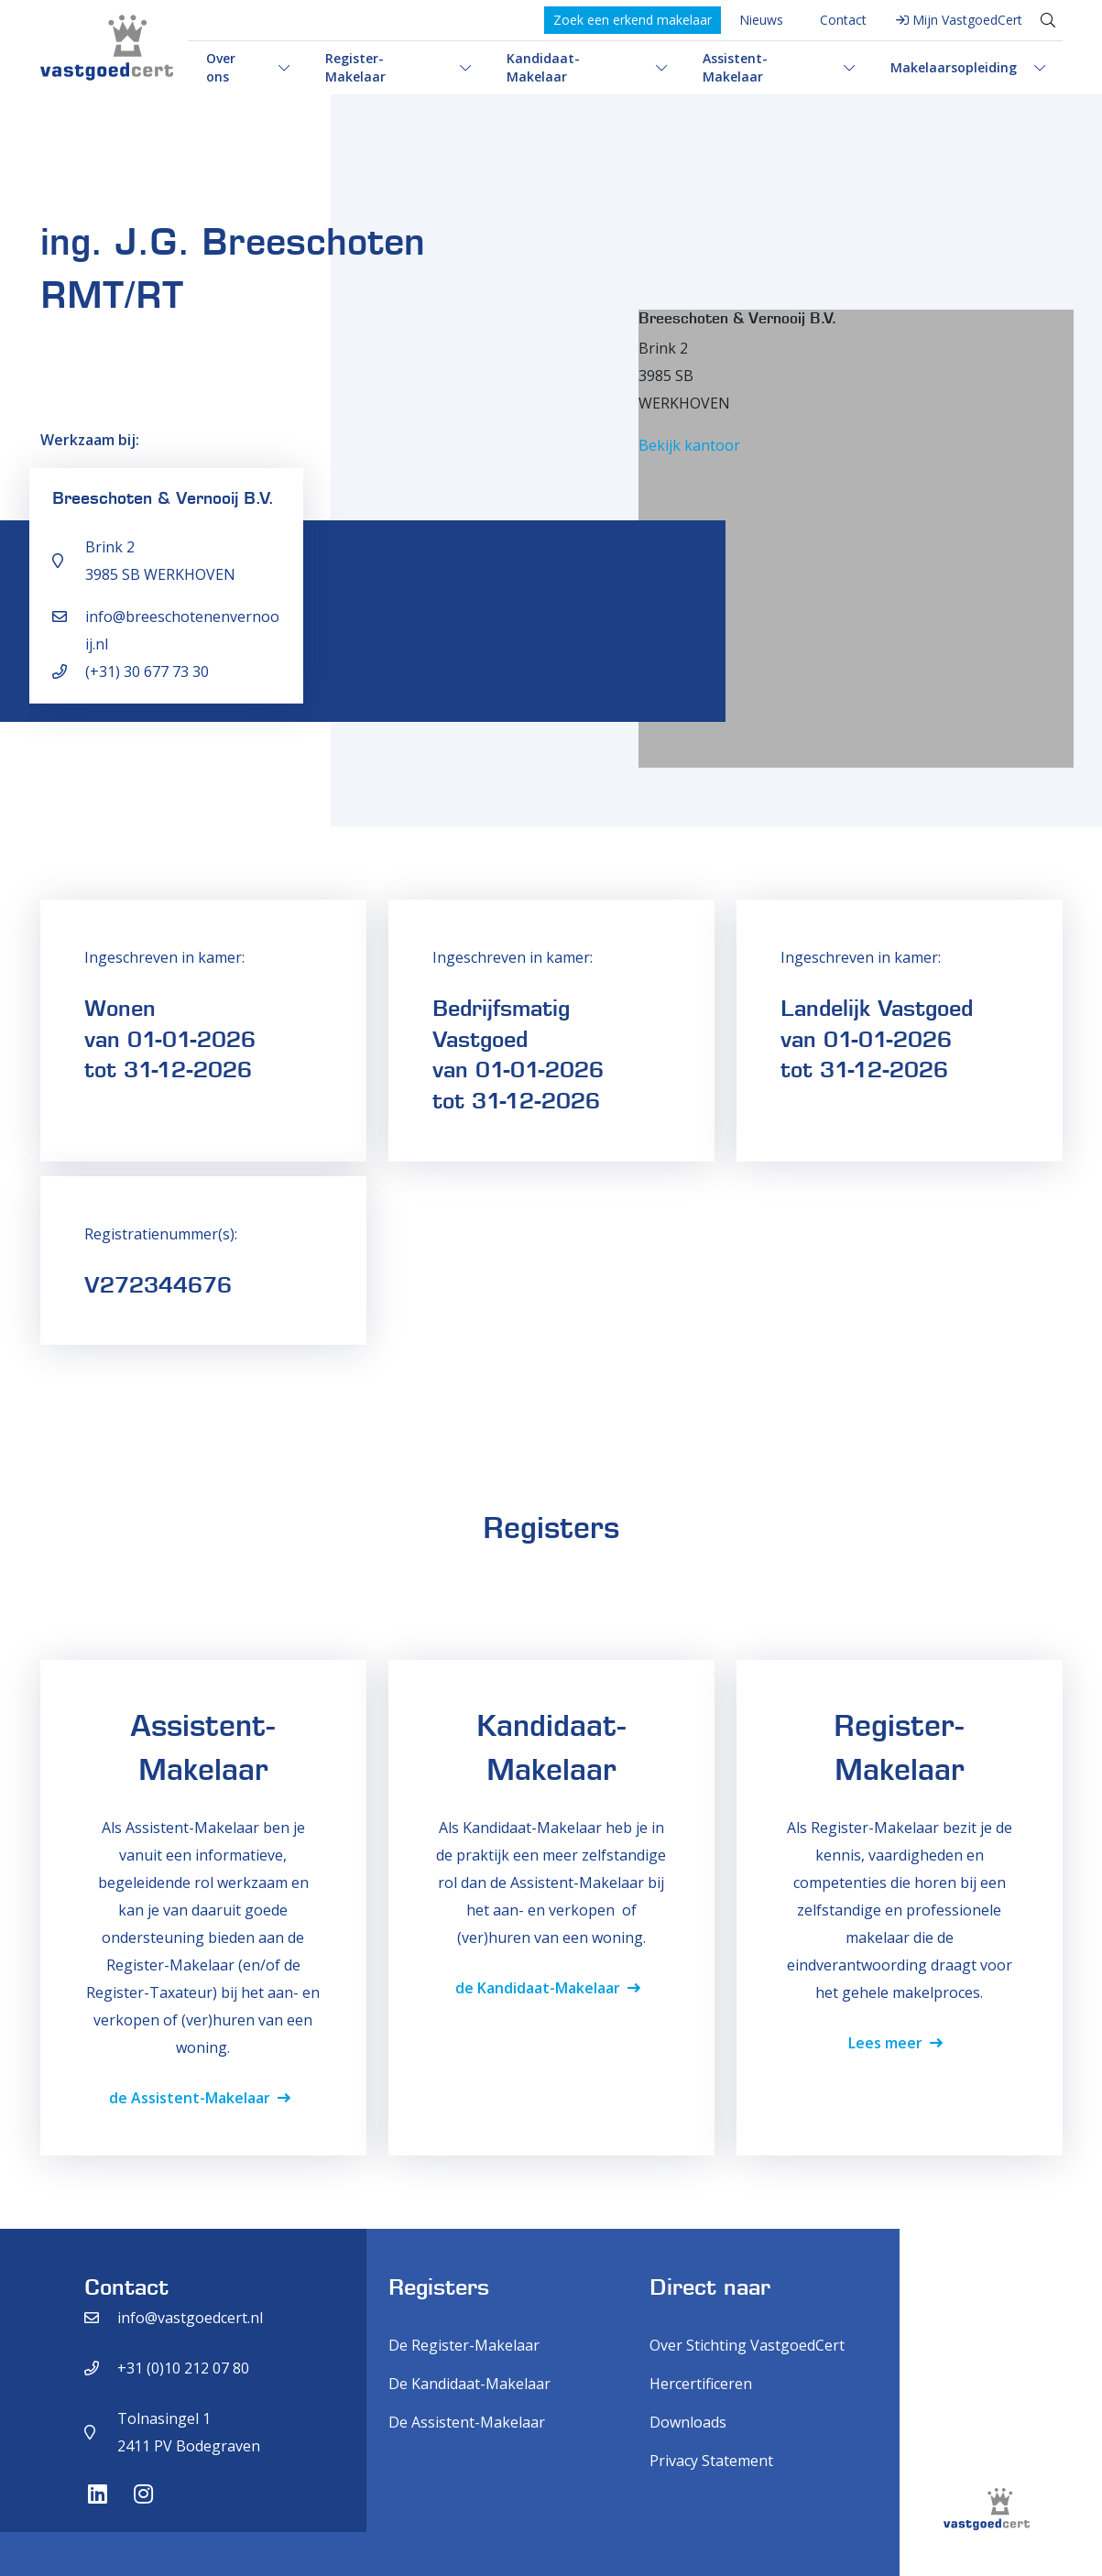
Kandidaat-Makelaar (543, 67)
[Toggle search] (1048, 20)
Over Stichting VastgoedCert (747, 2345)
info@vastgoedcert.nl (190, 2318)
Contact (843, 19)
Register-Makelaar (355, 67)
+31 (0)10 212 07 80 (183, 2368)
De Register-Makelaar (464, 2345)
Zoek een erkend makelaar (632, 19)
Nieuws (761, 19)
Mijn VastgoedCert (967, 19)
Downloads (687, 2422)
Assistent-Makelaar (735, 67)
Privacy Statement (711, 2460)
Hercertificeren (700, 2384)
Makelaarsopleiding (953, 67)
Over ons (220, 67)
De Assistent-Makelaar (466, 2422)
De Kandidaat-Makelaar (469, 2384)
